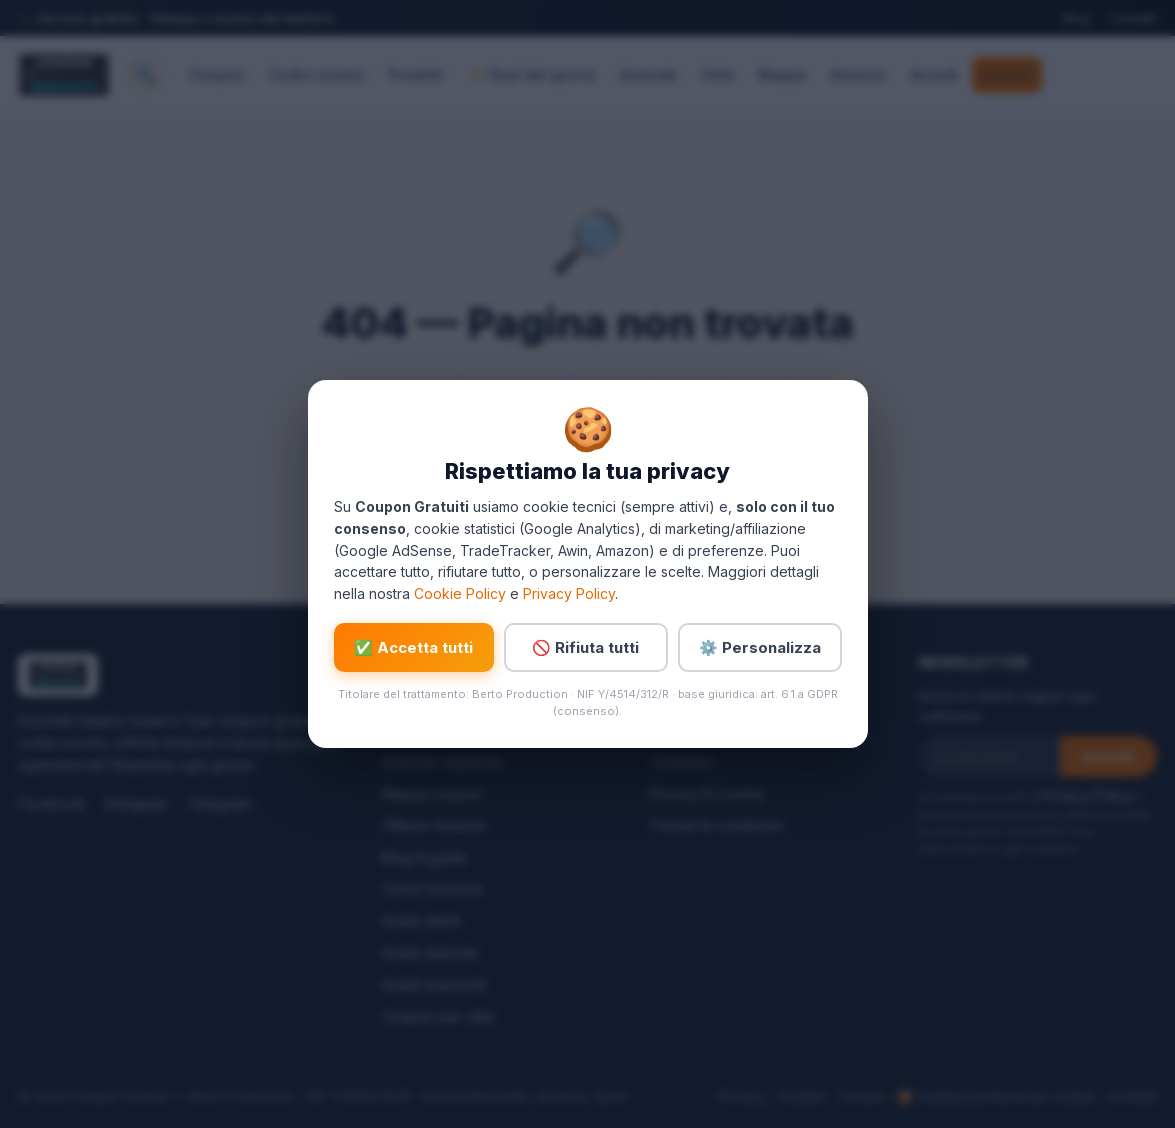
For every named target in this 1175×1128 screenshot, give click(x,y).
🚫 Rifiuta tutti (585, 647)
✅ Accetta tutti (413, 647)
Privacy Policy (569, 593)
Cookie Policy (460, 593)
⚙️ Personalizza (760, 647)
